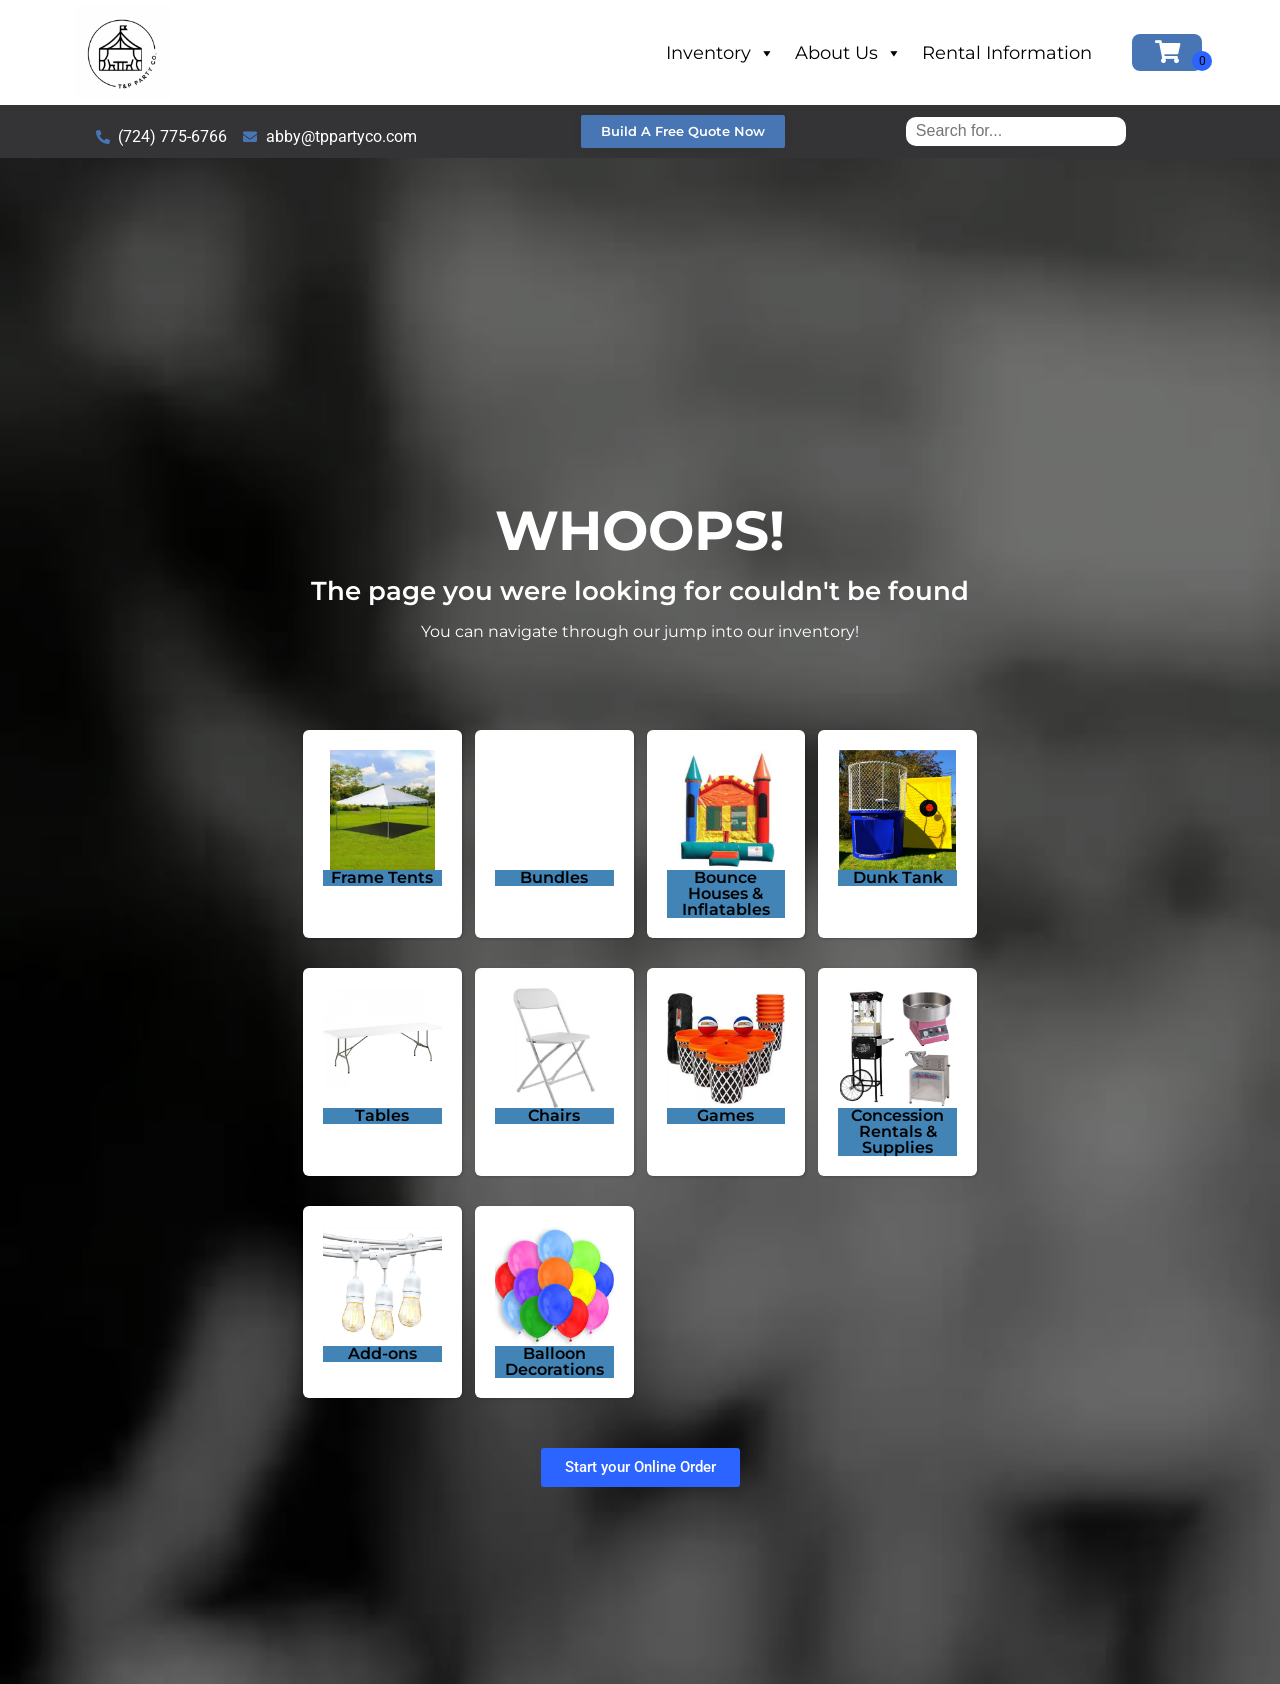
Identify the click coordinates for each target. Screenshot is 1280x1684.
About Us (848, 53)
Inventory (720, 53)
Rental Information (1007, 53)
